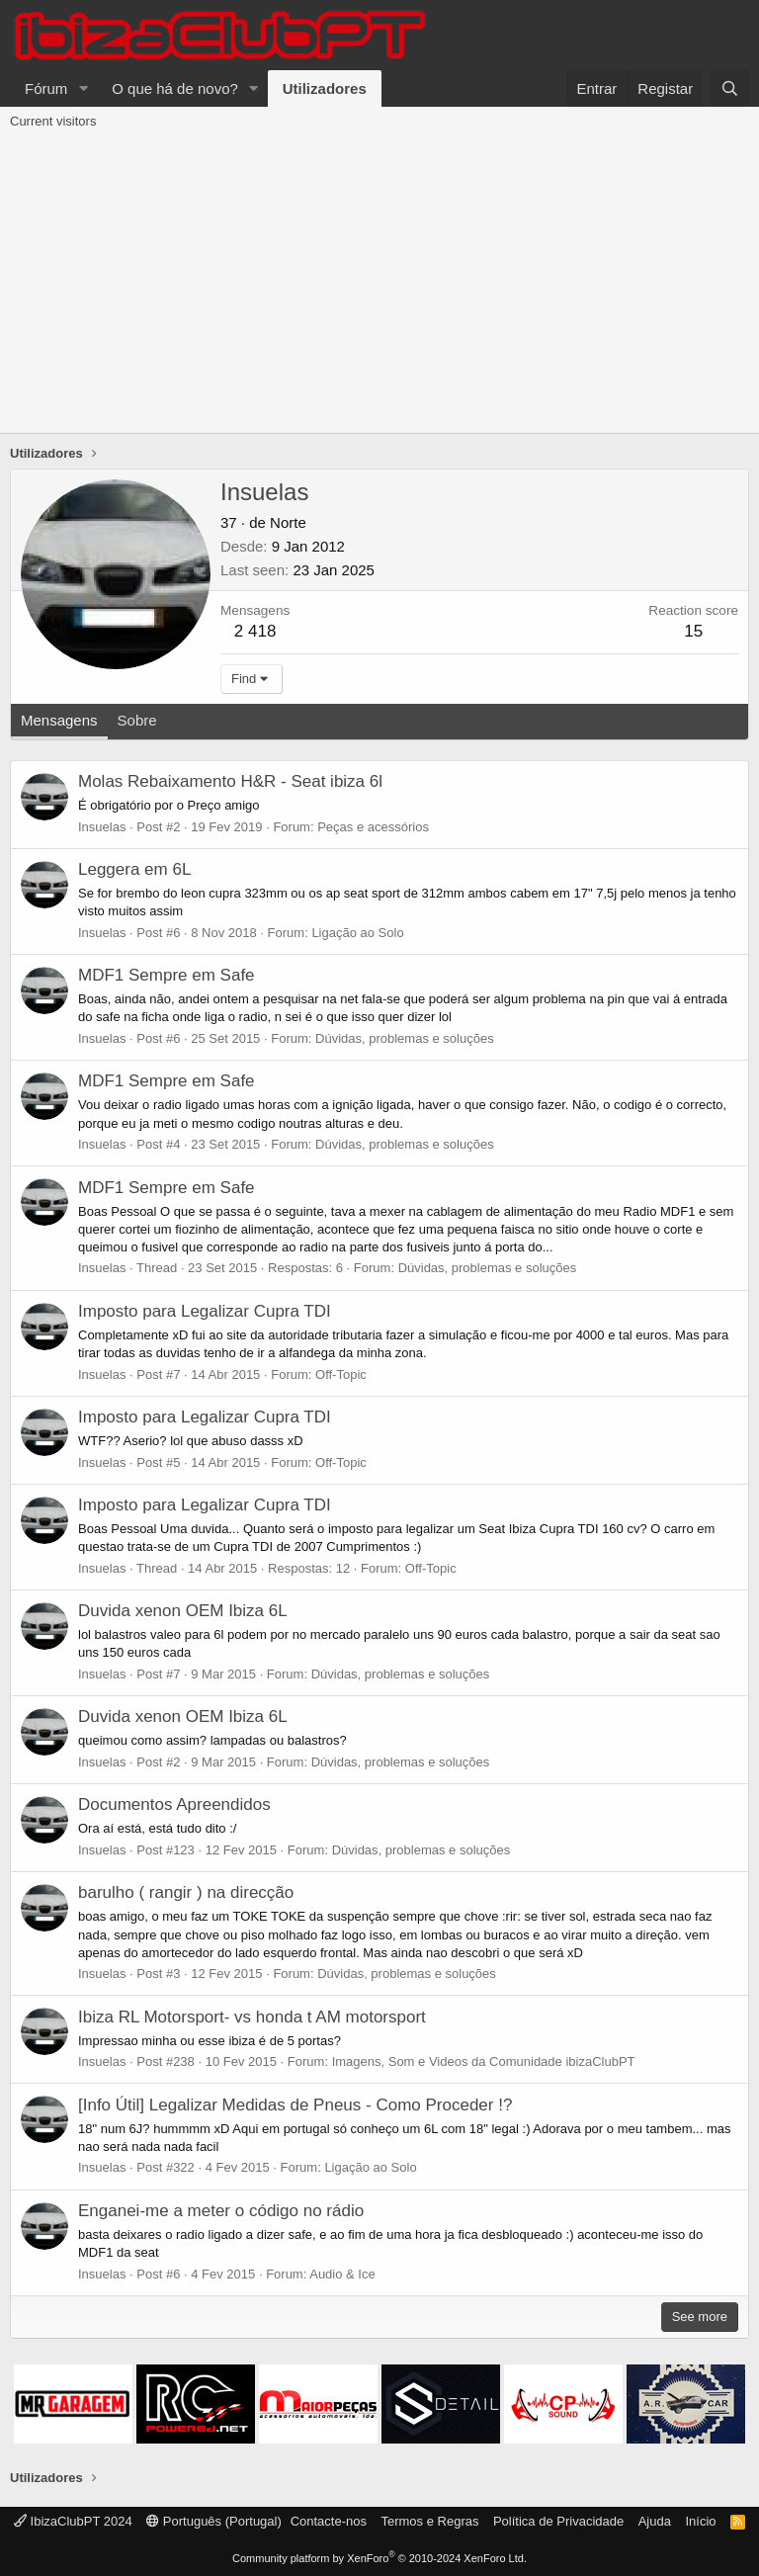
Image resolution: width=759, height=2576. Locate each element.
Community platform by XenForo (379, 2558)
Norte (288, 522)
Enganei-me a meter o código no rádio (221, 2210)
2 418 (255, 631)
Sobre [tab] (137, 720)
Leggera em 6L (134, 869)
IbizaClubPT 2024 (73, 2521)
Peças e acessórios (373, 826)
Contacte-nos (329, 2521)
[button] (83, 88)
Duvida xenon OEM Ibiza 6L (183, 1610)
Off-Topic (341, 1374)
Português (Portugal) (214, 2521)
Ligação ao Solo (357, 932)
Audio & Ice (342, 2274)
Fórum (46, 88)
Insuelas (102, 826)
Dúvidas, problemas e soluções (404, 1038)
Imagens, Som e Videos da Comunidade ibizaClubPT (483, 2061)
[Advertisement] (379, 284)
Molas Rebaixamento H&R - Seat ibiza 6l (230, 781)
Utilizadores (325, 88)
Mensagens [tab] (59, 720)
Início (700, 2521)
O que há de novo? (175, 88)
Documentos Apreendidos (174, 1804)
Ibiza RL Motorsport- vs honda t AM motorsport (252, 2017)
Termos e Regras (429, 2521)
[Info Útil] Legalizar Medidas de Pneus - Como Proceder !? (295, 2105)
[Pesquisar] (730, 88)
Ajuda (654, 2521)
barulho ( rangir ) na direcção (186, 1892)
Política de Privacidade (558, 2521)
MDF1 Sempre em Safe (166, 975)
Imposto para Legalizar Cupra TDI (204, 1311)
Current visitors (53, 121)
